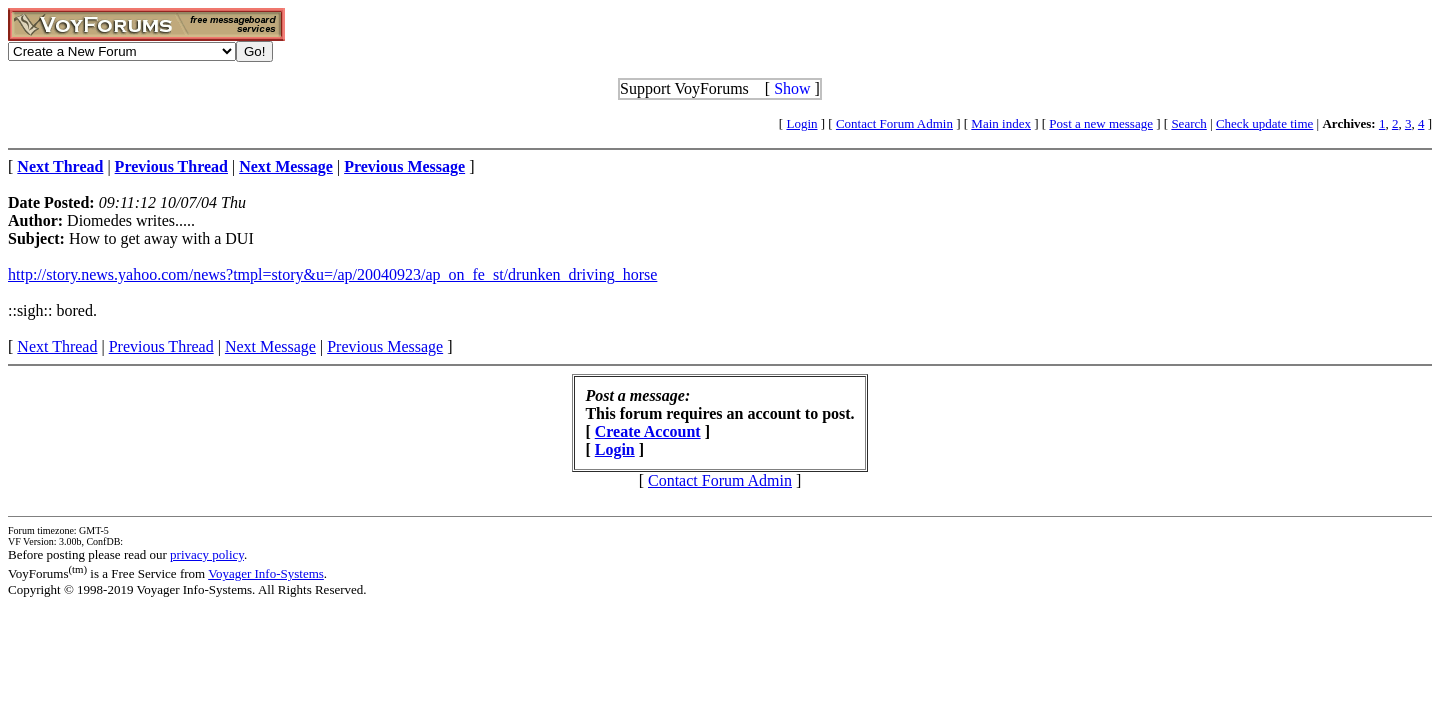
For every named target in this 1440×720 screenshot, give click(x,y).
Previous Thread (161, 346)
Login (801, 123)
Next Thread (57, 346)
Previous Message (385, 346)
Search (1188, 123)
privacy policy (207, 554)
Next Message (270, 346)
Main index (1001, 123)
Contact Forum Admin (894, 123)
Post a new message (1101, 123)
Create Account (648, 431)
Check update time (1264, 123)
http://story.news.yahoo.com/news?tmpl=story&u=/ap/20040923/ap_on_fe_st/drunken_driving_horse (332, 274)
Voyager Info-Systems (266, 573)
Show (792, 88)
